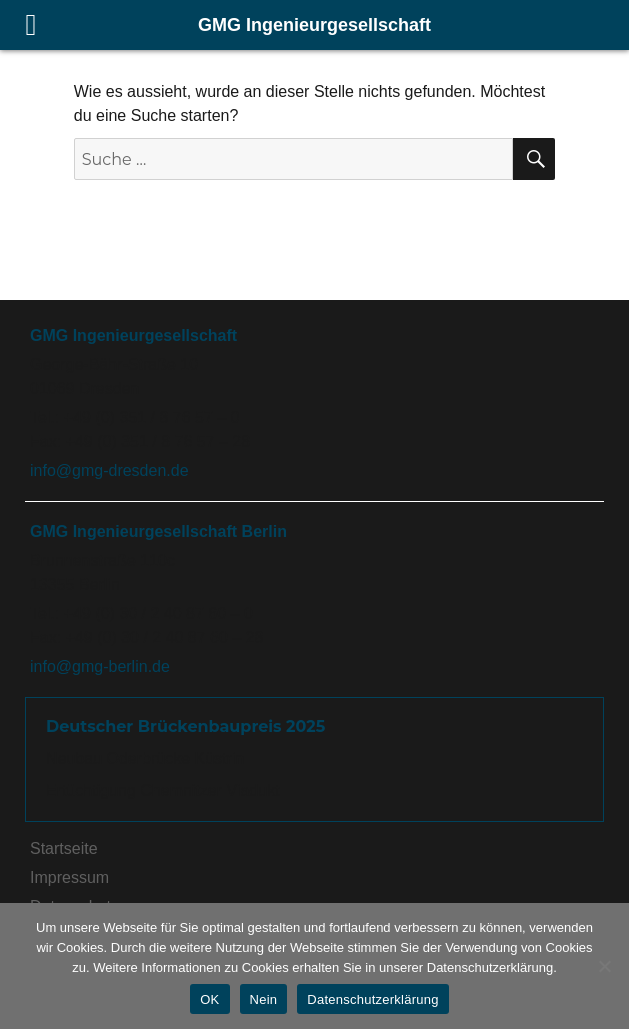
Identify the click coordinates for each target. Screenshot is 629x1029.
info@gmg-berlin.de (100, 666)
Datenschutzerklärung (372, 999)
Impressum (69, 877)
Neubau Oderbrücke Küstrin (145, 758)
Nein (264, 999)
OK (209, 999)
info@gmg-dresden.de (109, 470)
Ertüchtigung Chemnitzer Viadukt (163, 790)
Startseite (64, 848)
